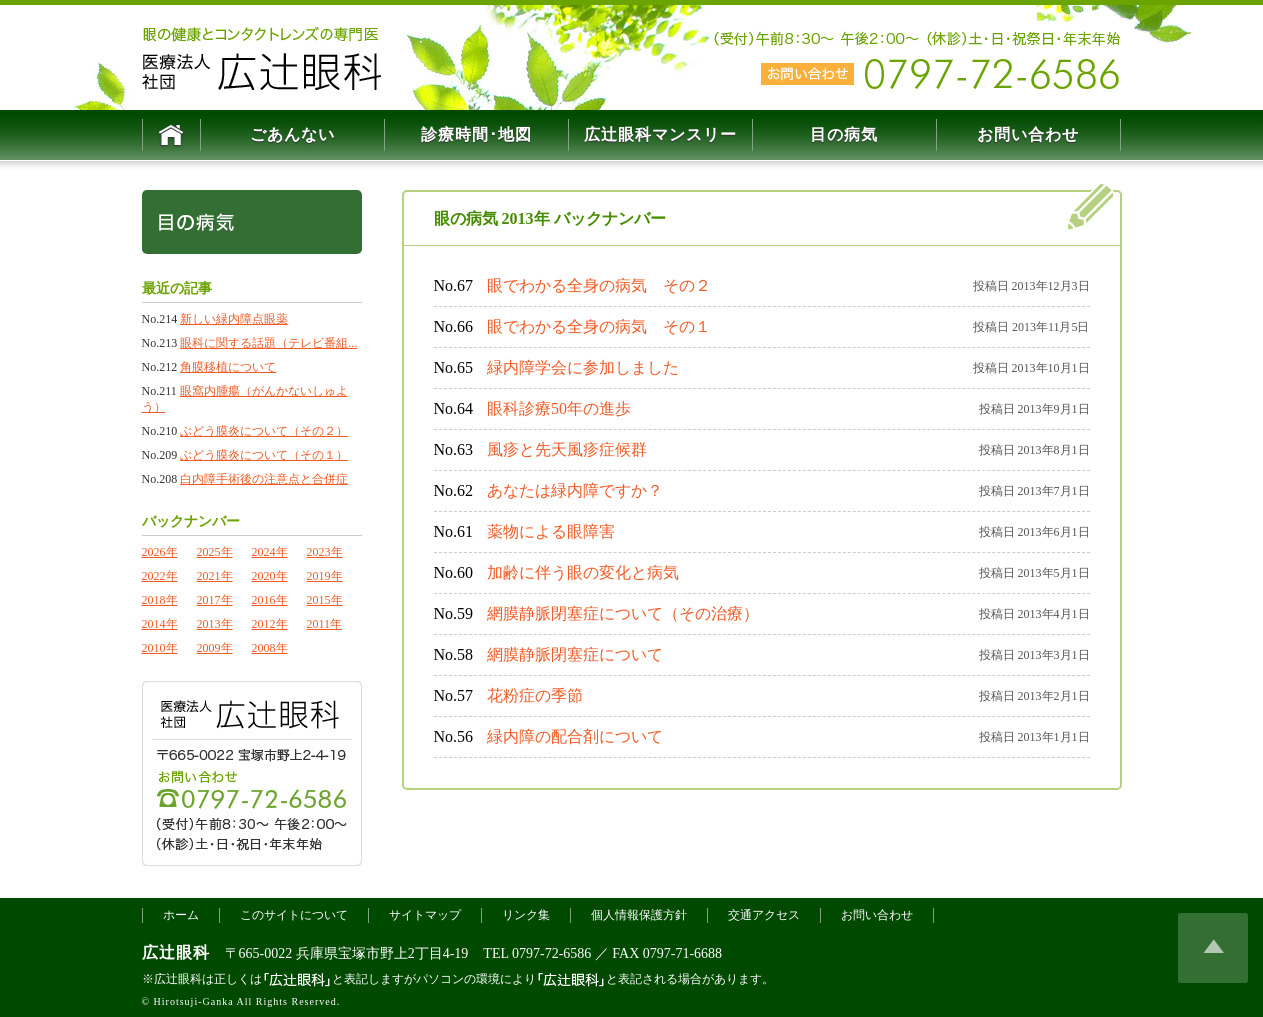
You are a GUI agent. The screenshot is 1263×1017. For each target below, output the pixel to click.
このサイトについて (294, 945)
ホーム (181, 945)
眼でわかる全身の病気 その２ (599, 285)
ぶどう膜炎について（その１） (264, 455)
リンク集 (526, 945)
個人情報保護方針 (639, 945)
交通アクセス (764, 945)
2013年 (215, 624)
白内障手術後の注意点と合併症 (264, 479)
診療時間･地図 (476, 134)
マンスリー (660, 134)
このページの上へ (1213, 978)
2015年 (325, 600)
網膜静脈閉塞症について (575, 654)
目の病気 (844, 134)
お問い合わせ (1028, 134)
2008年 (270, 648)
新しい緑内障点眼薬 (234, 319)
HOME (171, 135)
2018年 (160, 600)
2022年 (160, 576)
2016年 (270, 600)
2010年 (160, 648)
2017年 (215, 600)
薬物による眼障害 (551, 531)
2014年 (160, 624)
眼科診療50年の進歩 (559, 408)
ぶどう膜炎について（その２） (264, 431)
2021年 (215, 576)
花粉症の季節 (535, 695)
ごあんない (292, 134)
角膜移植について (228, 367)
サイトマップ (425, 945)
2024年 (270, 552)
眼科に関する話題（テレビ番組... (268, 343)
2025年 (215, 552)
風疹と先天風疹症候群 (567, 449)
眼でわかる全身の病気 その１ (599, 326)
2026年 (160, 552)
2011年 (325, 624)
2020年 (270, 576)
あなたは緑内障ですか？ (575, 490)
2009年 (215, 648)
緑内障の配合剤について (575, 736)
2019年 (325, 576)
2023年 (325, 552)
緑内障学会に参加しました (583, 367)
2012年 (270, 624)
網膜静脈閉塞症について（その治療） (623, 613)
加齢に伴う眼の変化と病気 (583, 572)
